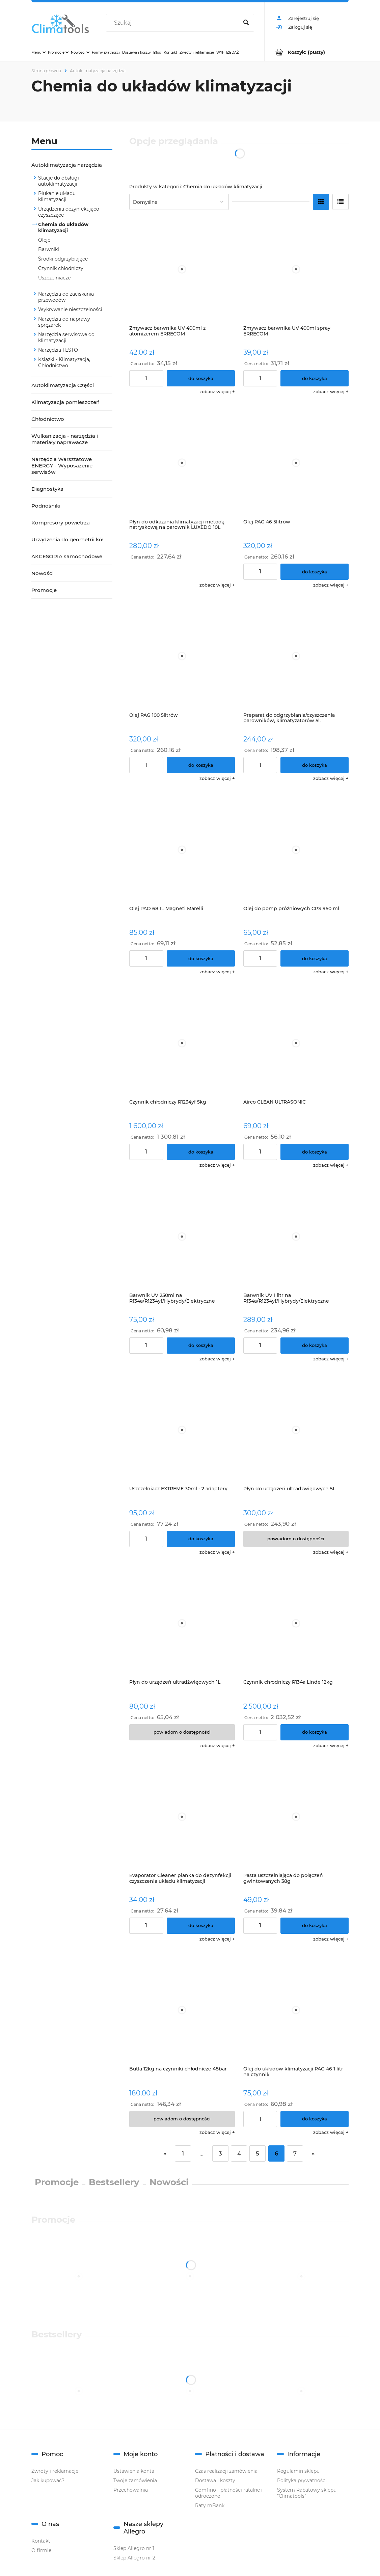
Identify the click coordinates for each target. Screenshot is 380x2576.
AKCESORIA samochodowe (66, 556)
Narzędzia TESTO (58, 350)
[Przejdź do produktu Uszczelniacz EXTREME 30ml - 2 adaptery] (182, 1430)
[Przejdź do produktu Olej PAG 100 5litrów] (182, 656)
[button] (217, 391)
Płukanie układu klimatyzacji (57, 196)
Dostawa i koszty (215, 2480)
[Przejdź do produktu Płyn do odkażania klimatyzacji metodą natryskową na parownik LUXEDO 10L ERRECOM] (182, 463)
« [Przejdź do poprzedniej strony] (164, 2153)
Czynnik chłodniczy (60, 268)
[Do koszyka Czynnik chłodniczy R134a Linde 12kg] (314, 1732)
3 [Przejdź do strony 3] (220, 2153)
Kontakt (40, 2541)
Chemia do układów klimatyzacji (63, 227)
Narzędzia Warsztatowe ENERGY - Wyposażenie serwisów (61, 465)
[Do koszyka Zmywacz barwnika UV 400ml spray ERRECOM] (314, 378)
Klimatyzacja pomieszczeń (65, 402)
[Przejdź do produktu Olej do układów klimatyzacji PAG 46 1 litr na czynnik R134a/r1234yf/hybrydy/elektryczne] (296, 2010)
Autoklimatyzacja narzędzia (66, 165)
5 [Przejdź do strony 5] (257, 2153)
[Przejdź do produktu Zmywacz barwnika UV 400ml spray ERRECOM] (296, 269)
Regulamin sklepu (298, 2471)
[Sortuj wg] (179, 202)
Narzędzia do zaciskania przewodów (66, 297)
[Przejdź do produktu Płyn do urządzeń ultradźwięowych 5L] (296, 1430)
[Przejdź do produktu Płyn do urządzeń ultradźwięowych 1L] (182, 1623)
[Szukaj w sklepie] (173, 23)
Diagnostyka (47, 489)
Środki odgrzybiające (63, 259)
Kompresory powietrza (60, 522)
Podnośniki (45, 506)
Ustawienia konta (133, 2471)
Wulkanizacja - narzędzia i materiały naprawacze (64, 439)
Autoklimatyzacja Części (62, 385)
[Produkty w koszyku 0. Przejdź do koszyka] (307, 52)
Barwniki (48, 249)
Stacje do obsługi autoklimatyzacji (58, 181)
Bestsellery (114, 2182)
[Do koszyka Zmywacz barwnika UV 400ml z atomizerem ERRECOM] (201, 378)
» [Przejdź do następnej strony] (313, 2153)
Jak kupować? (47, 2480)
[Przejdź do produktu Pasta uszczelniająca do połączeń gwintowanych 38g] (296, 1817)
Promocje (44, 590)
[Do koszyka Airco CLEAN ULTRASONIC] (314, 1152)
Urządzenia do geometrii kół (67, 539)
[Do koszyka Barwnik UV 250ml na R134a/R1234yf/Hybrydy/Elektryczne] (201, 1345)
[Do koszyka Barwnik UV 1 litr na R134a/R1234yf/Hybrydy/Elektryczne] (314, 1345)
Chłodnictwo (47, 419)
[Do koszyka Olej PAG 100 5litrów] (201, 765)
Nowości (42, 573)
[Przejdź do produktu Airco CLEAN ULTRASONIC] (296, 1043)
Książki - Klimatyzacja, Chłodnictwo (64, 362)
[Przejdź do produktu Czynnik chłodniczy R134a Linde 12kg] (296, 1623)
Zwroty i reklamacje (54, 2471)
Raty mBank (209, 2505)
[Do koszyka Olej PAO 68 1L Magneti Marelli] (201, 958)
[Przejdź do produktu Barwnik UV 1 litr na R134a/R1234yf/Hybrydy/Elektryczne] (296, 1236)
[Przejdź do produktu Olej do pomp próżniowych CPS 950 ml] (296, 849)
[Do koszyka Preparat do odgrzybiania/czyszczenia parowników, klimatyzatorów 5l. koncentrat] (314, 765)
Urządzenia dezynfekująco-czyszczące (69, 212)
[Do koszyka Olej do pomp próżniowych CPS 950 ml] (314, 958)
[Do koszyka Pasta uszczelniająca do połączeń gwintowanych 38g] (314, 1926)
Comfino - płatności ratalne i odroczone (229, 2493)
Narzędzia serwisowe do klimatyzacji (66, 337)
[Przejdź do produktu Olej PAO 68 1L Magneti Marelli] (182, 849)
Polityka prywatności (302, 2480)
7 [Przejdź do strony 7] (295, 2153)
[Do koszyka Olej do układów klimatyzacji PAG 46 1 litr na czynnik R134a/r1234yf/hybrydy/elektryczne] (314, 2119)
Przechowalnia (130, 2490)
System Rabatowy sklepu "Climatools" (306, 2493)
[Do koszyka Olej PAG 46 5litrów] (314, 572)
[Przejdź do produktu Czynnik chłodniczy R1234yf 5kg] (182, 1043)
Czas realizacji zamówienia (226, 2471)
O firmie (41, 2550)
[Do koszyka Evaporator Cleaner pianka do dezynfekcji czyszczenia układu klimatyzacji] (201, 1926)
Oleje (44, 240)
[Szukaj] (246, 23)
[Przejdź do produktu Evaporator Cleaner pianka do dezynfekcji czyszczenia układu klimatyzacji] (182, 1817)
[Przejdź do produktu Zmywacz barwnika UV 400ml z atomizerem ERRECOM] (182, 269)
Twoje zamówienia (135, 2480)
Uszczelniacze (54, 278)
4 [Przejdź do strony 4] (239, 2153)
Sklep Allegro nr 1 (133, 2548)
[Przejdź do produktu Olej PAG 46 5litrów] (296, 463)
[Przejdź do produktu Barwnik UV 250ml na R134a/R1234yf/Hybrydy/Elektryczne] (182, 1236)
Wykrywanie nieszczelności (70, 309)
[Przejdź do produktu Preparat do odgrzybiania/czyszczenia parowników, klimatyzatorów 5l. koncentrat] (296, 656)
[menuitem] (38, 52)
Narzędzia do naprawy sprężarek (64, 322)
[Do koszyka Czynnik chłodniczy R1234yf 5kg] (201, 1152)
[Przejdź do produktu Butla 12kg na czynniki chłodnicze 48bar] (182, 2010)
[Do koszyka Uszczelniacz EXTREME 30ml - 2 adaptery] (201, 1539)
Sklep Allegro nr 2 (134, 2558)
